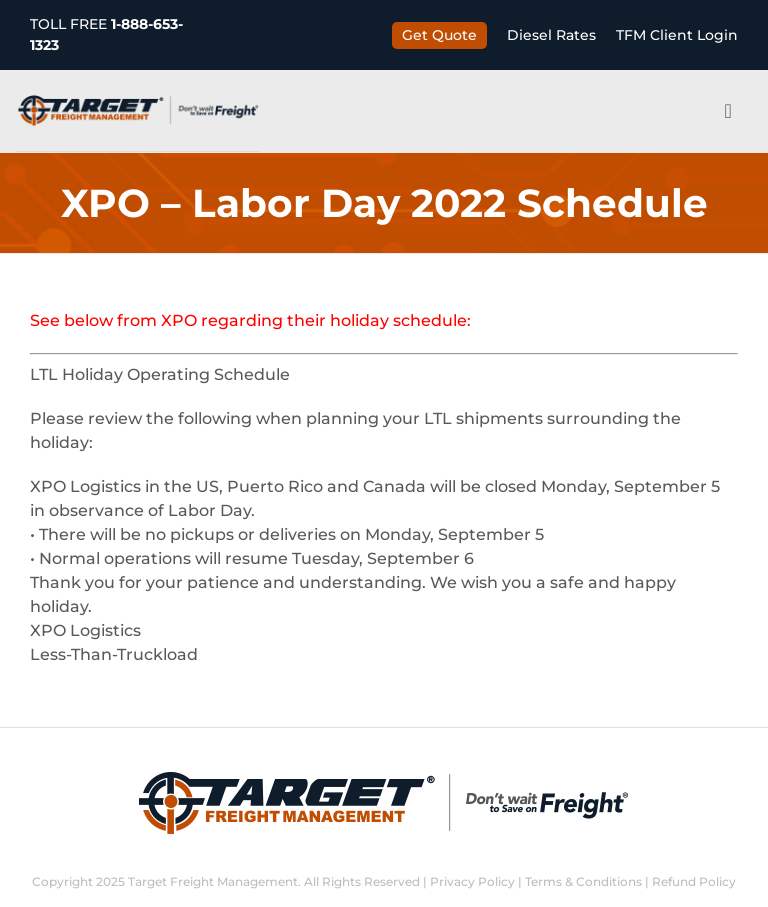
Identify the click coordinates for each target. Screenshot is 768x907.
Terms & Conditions (583, 881)
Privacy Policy (472, 881)
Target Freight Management (213, 881)
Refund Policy (694, 881)
